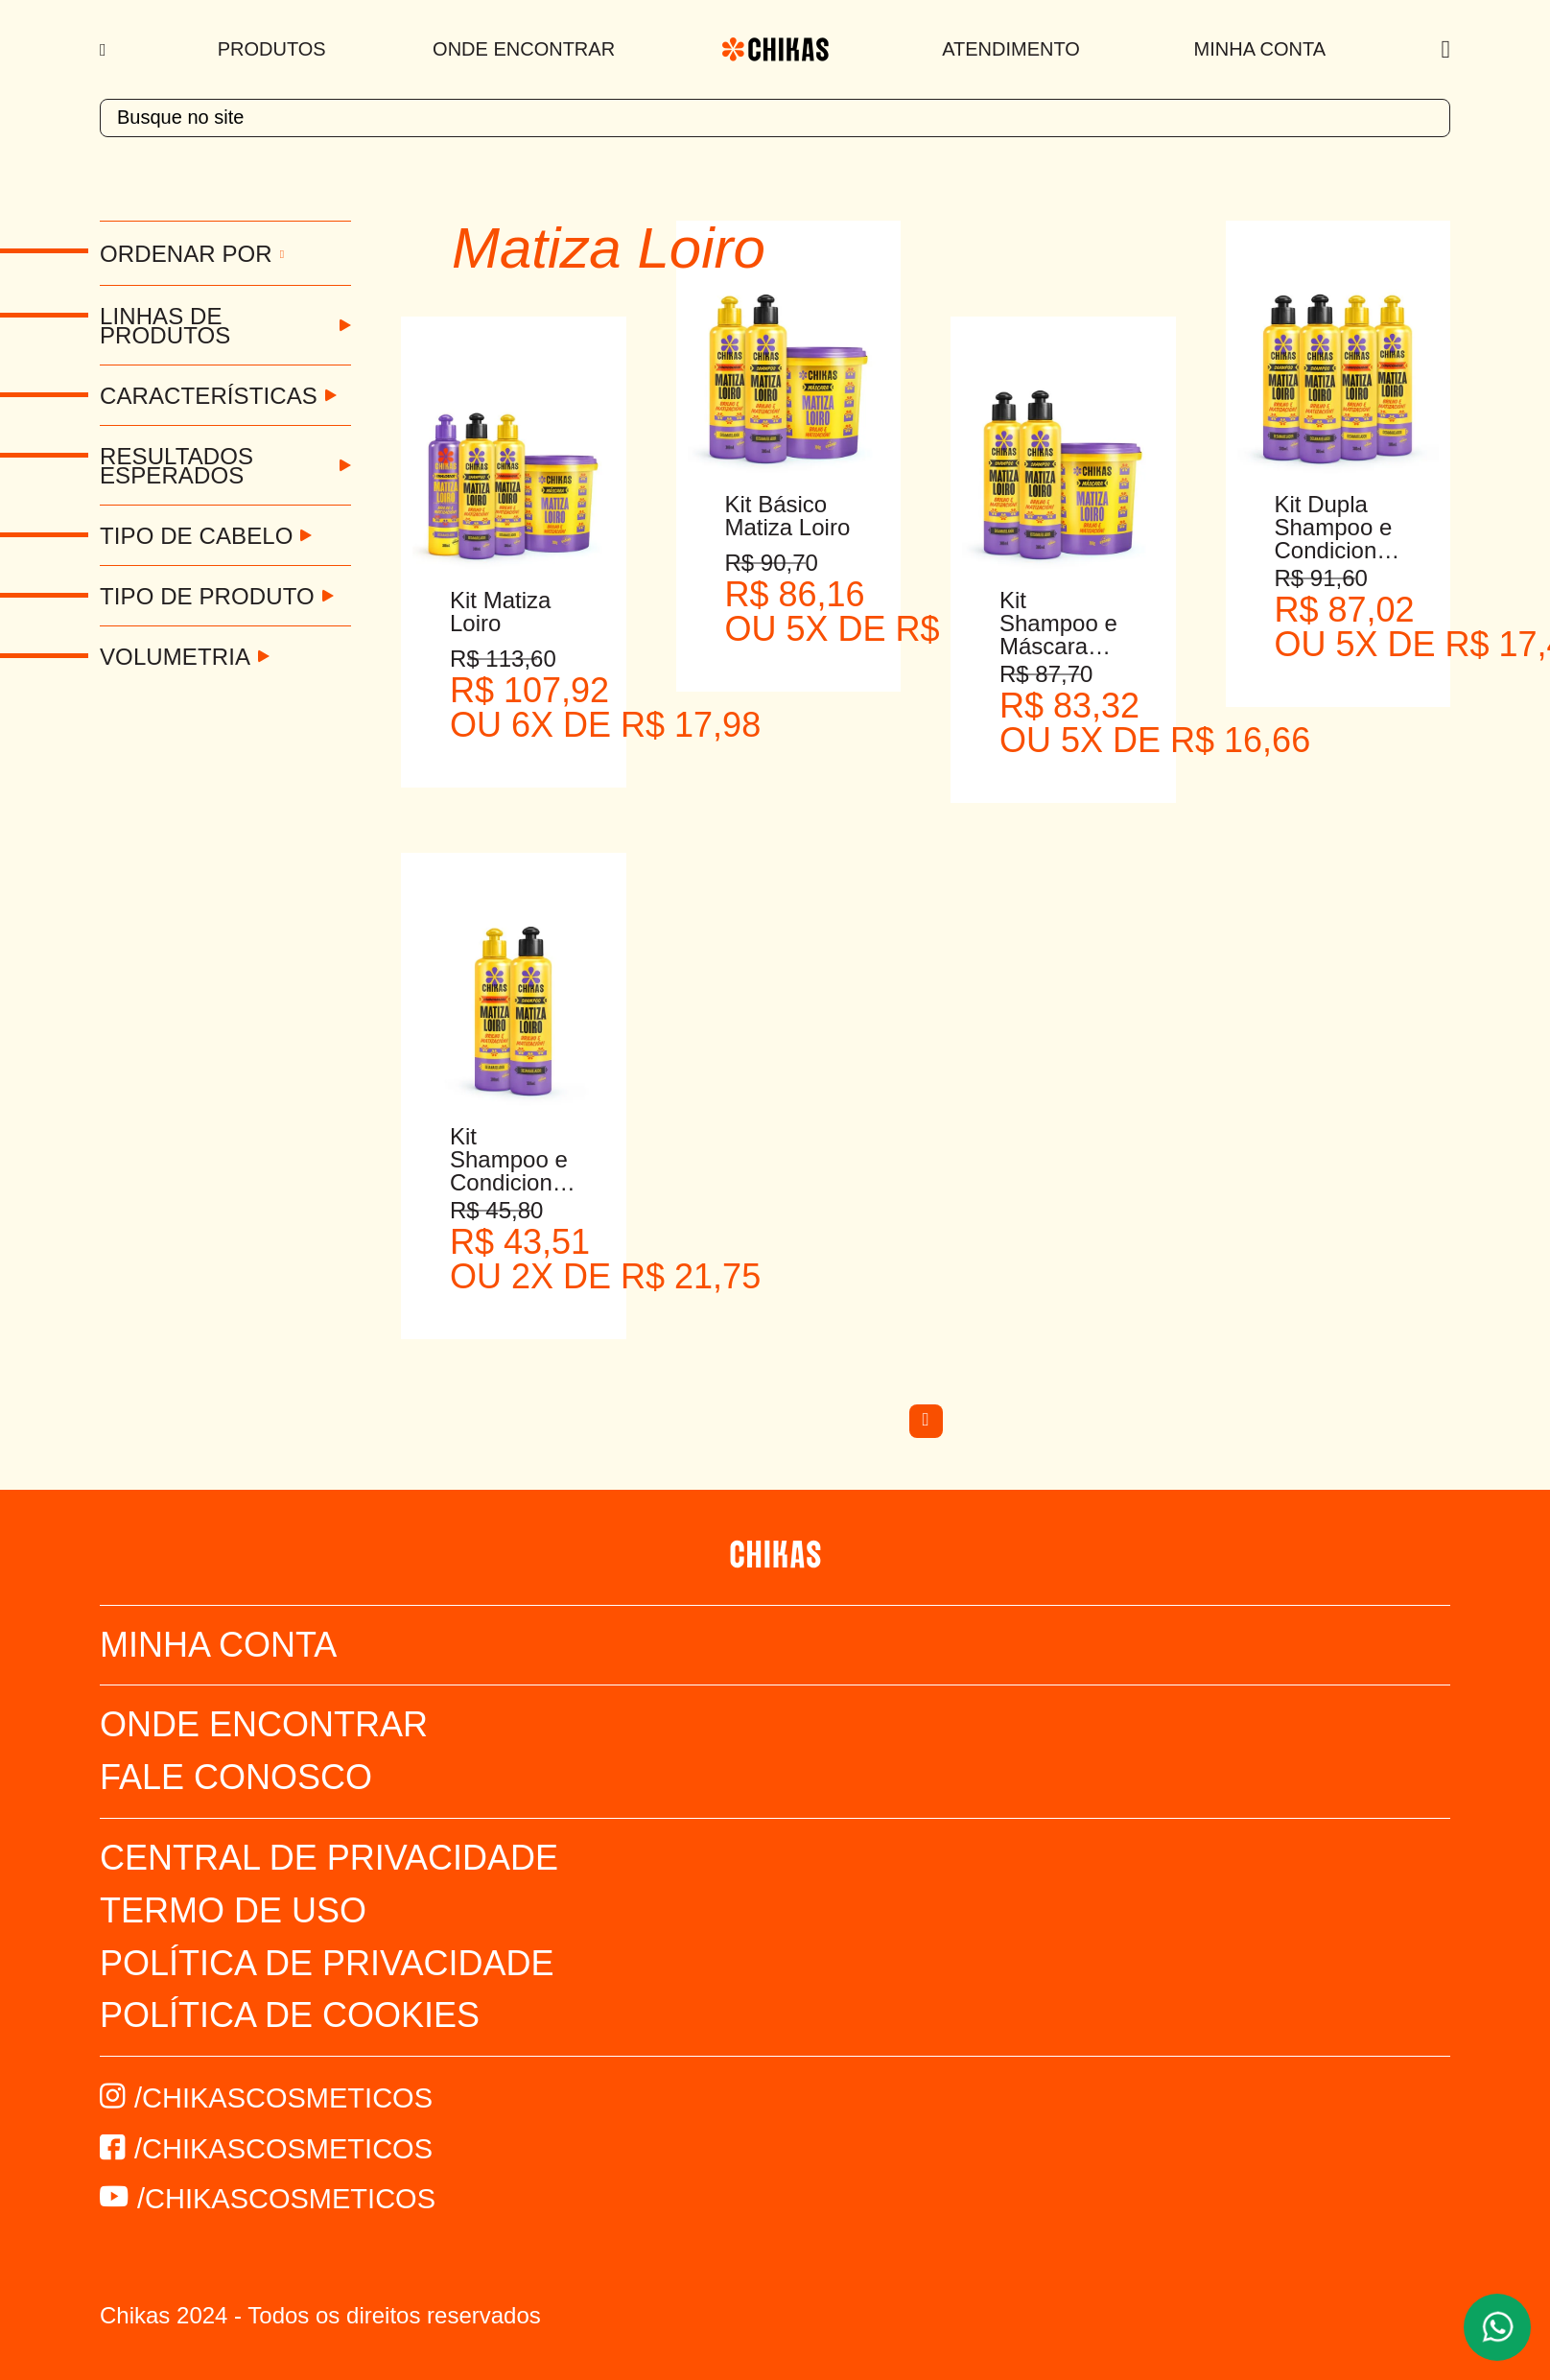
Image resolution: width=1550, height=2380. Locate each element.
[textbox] (775, 118)
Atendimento (1011, 48)
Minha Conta (1260, 48)
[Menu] (105, 49)
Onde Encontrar (524, 48)
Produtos (272, 48)
